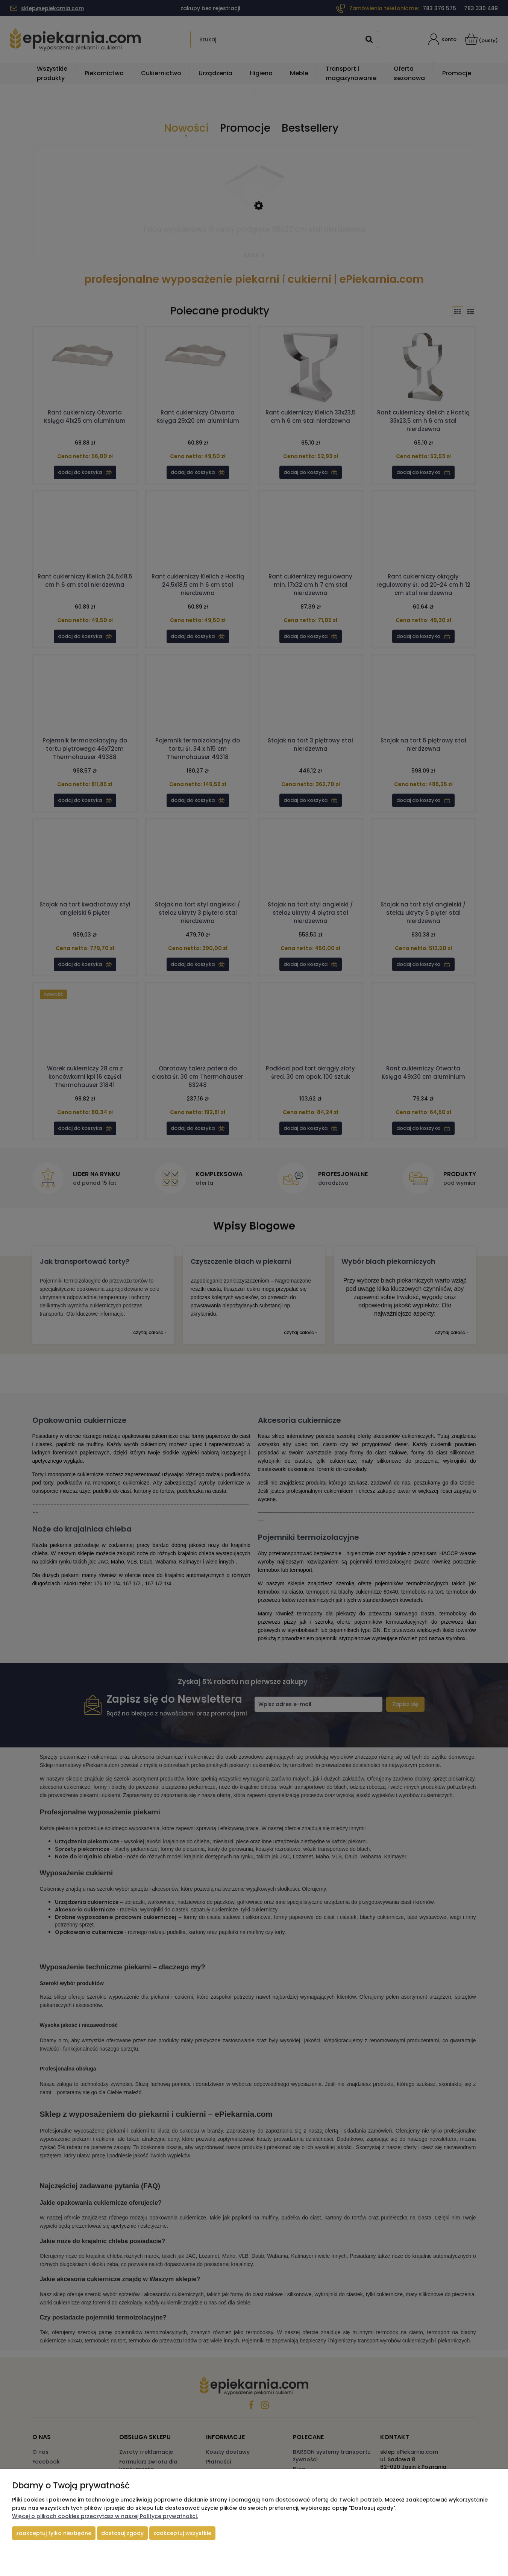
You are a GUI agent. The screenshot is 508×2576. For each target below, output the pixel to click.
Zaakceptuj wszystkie (182, 2533)
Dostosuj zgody (122, 2533)
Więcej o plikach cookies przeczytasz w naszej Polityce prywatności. (105, 2516)
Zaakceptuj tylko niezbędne (53, 2533)
